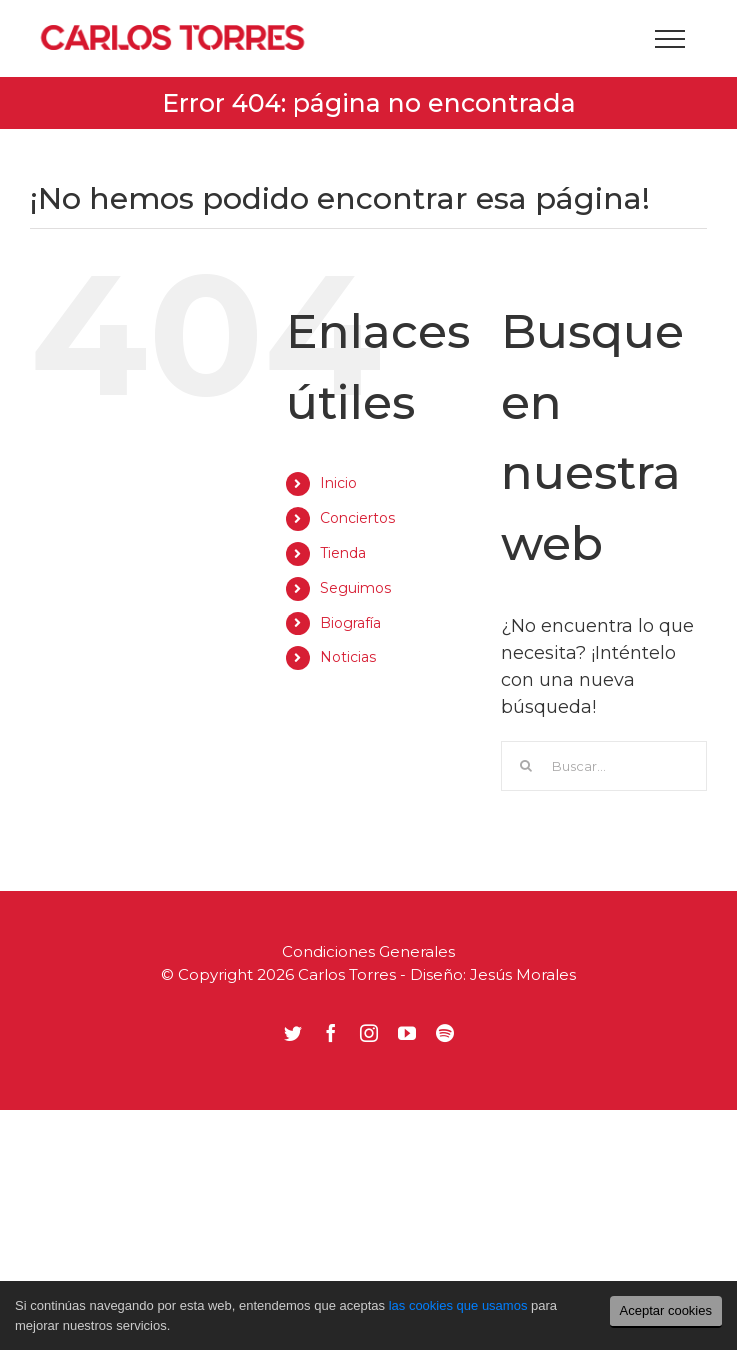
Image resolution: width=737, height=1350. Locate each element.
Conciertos (357, 518)
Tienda (343, 553)
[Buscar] (526, 766)
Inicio (338, 483)
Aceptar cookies (666, 1310)
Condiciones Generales (368, 951)
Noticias (348, 657)
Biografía (350, 623)
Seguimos (355, 588)
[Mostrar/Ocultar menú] (669, 39)
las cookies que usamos (458, 1305)
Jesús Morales (523, 974)
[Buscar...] (604, 766)
